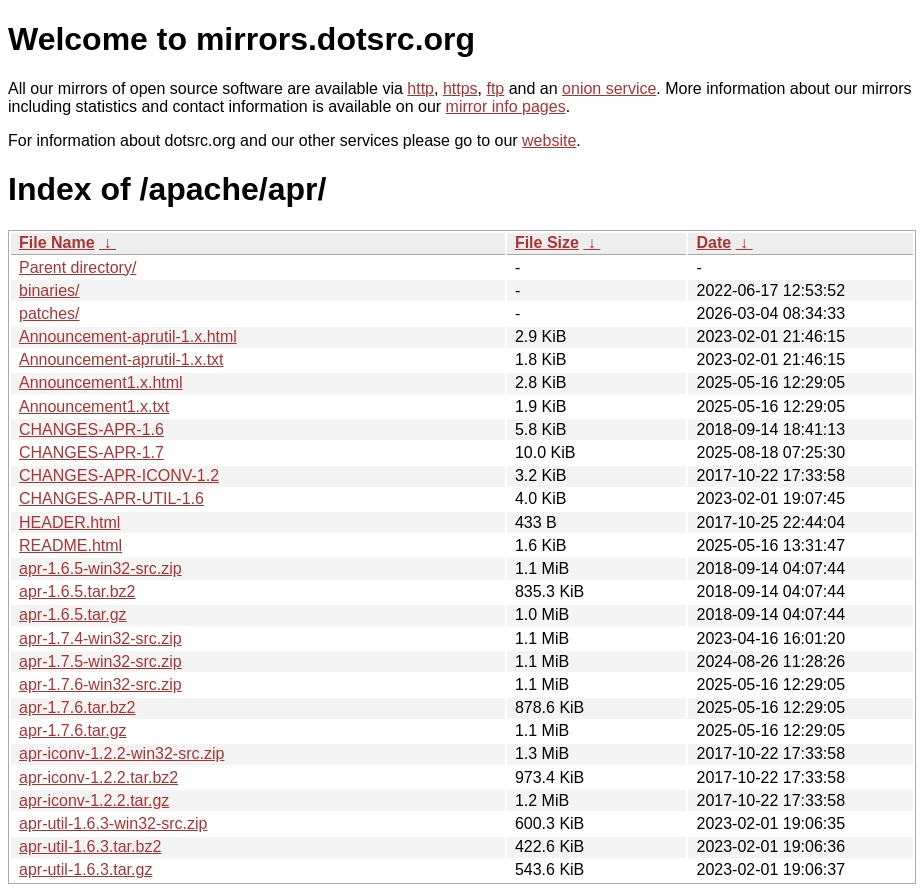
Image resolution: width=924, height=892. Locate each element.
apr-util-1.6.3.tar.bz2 (90, 846)
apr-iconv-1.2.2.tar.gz (94, 800)
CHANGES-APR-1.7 (91, 452)
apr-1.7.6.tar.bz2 (77, 707)
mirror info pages (506, 106)
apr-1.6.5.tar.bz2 (77, 591)
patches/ (49, 313)
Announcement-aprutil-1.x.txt (121, 359)
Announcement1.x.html (101, 382)
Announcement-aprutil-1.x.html (128, 336)
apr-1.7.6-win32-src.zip (100, 684)
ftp (495, 88)
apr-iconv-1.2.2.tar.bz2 (98, 777)
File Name (57, 242)
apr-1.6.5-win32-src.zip (100, 568)
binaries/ (49, 290)
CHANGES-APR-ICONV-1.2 (119, 475)
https (460, 88)
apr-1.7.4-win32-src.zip (100, 638)
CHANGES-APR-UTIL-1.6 (111, 498)
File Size (547, 242)
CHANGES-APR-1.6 (91, 429)
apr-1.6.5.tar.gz (73, 614)
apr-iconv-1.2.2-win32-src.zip (121, 753)
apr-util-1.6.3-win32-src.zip (113, 823)
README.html (70, 545)
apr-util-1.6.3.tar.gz (85, 869)
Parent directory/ (77, 267)
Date (713, 242)
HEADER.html (69, 522)
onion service (609, 88)
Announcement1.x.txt (94, 406)
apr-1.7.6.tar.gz (73, 730)
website (549, 140)
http (420, 88)
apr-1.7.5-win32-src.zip (100, 661)
